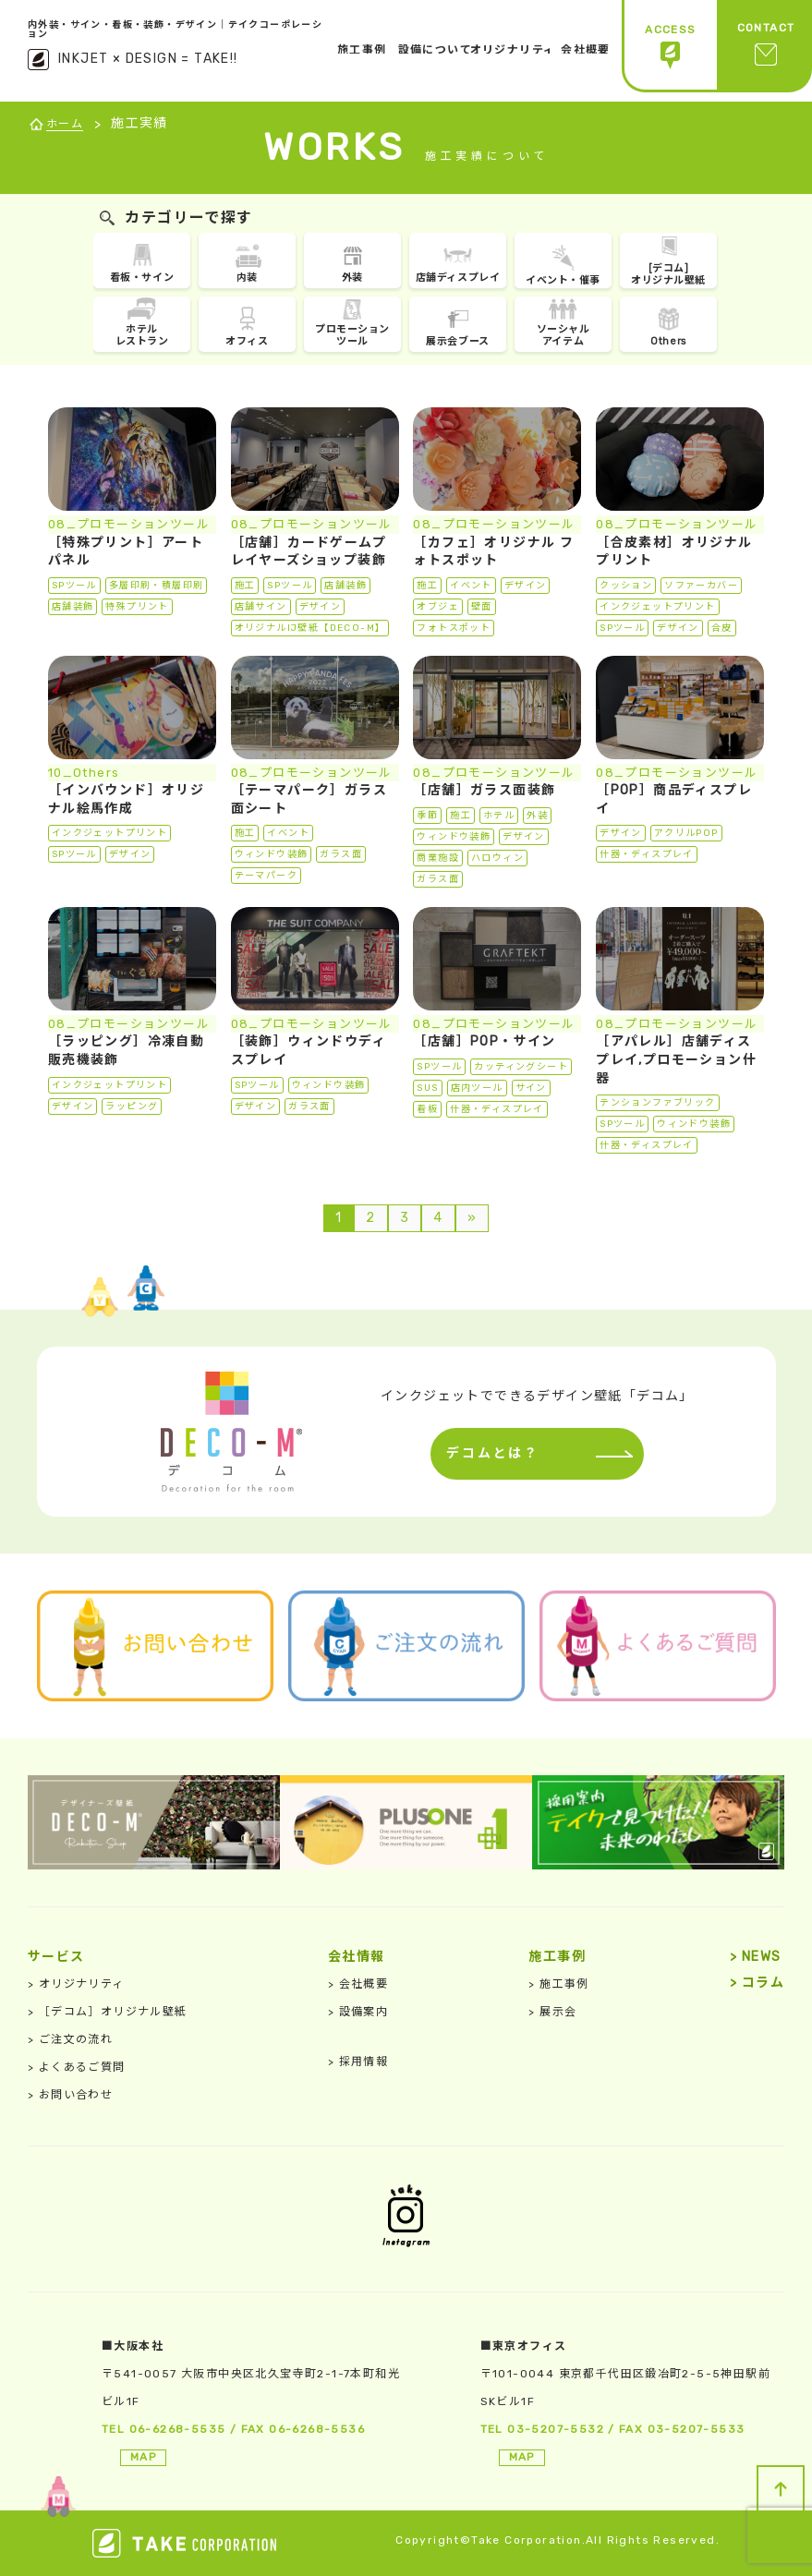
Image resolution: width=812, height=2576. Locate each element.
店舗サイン (261, 606)
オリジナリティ (76, 1983)
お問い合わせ (70, 2094)
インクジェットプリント (657, 606)
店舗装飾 (73, 606)
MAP (143, 2456)
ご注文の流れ (70, 2039)
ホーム (64, 123)
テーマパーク (266, 875)
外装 (537, 815)
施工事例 (558, 1983)
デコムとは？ (488, 1453)
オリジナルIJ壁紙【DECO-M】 (310, 628)
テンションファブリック (657, 1102)
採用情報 (358, 2061)
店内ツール (477, 1088)
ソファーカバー (701, 585)
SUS (427, 1088)
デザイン (320, 606)
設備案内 (358, 2011)
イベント (471, 585)
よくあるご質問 (77, 2067)
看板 (427, 1109)
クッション (626, 585)
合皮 (722, 628)
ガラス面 (341, 854)
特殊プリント (136, 606)
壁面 (481, 606)
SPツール (74, 585)
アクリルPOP (686, 833)
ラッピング (131, 1106)
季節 (427, 815)
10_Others (84, 773)
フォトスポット (454, 628)
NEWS (755, 1957)
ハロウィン (497, 858)
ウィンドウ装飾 (272, 854)
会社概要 (358, 1983)
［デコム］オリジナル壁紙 (108, 2011)
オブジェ (438, 606)
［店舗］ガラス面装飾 (484, 790)
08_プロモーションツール (129, 524)
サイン (531, 1088)
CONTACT (766, 46)
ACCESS (670, 46)
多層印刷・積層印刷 (156, 585)
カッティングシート (521, 1066)
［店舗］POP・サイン (484, 1041)
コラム (757, 1982)
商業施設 (438, 858)
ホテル (499, 815)
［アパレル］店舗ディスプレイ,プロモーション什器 (676, 1059)
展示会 (552, 2011)
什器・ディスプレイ (647, 854)
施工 (245, 585)
